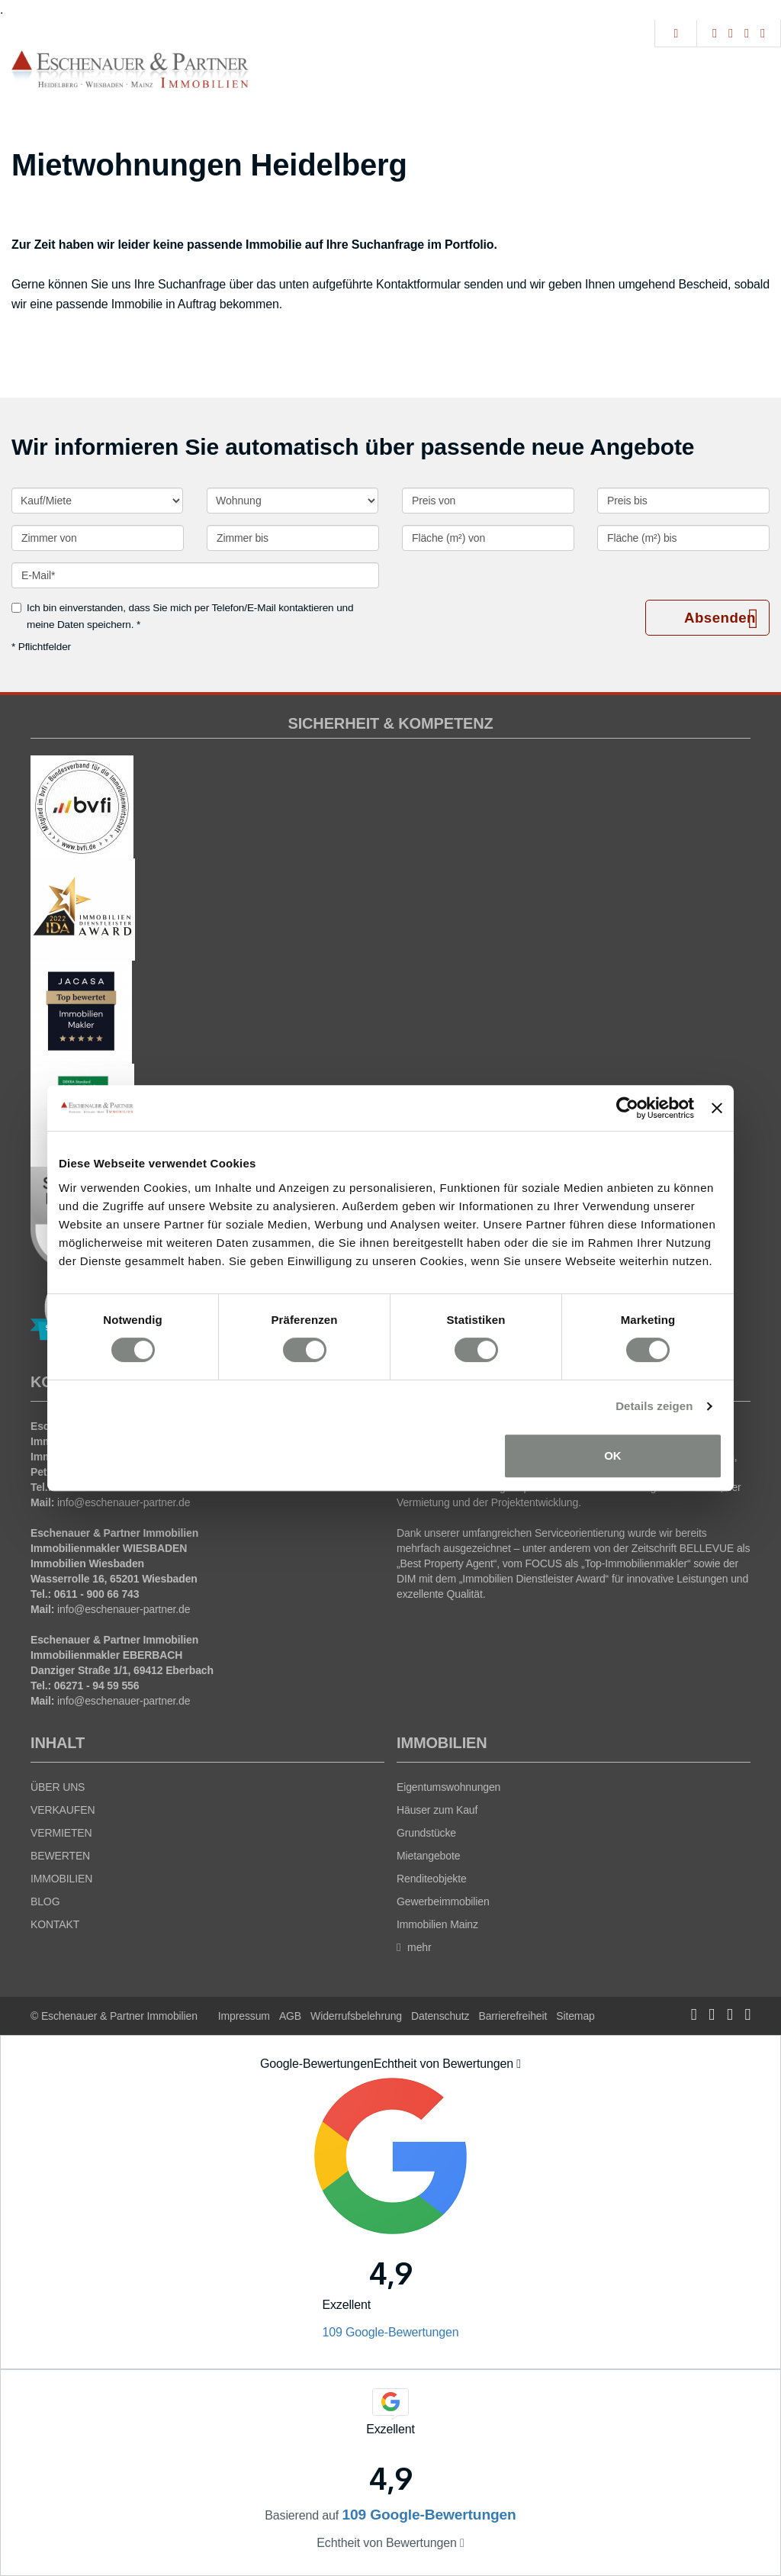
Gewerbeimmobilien (443, 1901)
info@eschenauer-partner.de (123, 1502)
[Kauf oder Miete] (97, 501)
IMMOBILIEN (61, 1878)
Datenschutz (440, 2016)
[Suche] (675, 33)
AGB (290, 2016)
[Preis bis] (683, 501)
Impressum (244, 2016)
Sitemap (575, 2016)
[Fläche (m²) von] (488, 538)
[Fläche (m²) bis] (683, 538)
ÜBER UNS (58, 1787)
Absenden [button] (720, 618)
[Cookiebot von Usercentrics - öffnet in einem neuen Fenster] (627, 1107)
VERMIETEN (61, 1833)
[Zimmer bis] (293, 538)
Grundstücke (426, 1833)
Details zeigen (654, 1405)
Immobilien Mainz (437, 1924)
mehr (414, 1947)
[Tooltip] (518, 2064)
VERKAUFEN (63, 1810)
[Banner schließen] (717, 1108)
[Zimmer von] (97, 538)
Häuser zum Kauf (437, 1810)
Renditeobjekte (432, 1878)
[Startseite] (130, 69)
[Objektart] (292, 501)
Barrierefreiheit (512, 2016)
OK (613, 1455)
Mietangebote (428, 1856)
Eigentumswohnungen (448, 1787)
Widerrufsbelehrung (356, 2016)
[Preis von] (488, 501)
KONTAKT (55, 1924)
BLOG (45, 1901)
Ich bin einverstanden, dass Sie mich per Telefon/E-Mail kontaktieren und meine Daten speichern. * (182, 616)
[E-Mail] (195, 575)
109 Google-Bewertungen (390, 2332)
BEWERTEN (60, 1856)
